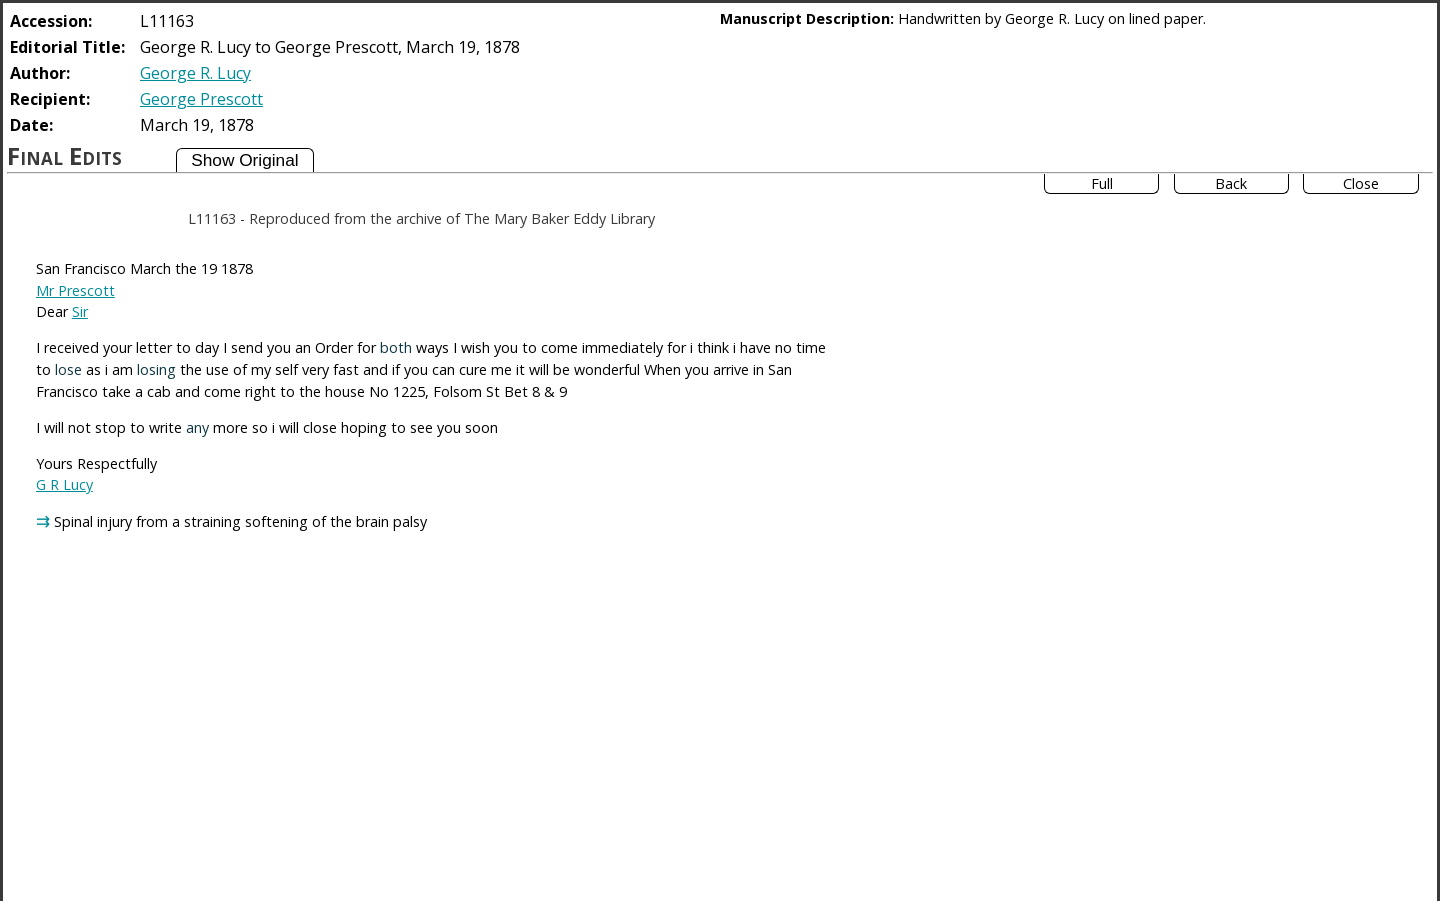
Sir (80, 311)
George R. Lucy (195, 73)
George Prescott (201, 99)
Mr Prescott (75, 290)
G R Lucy (64, 484)
